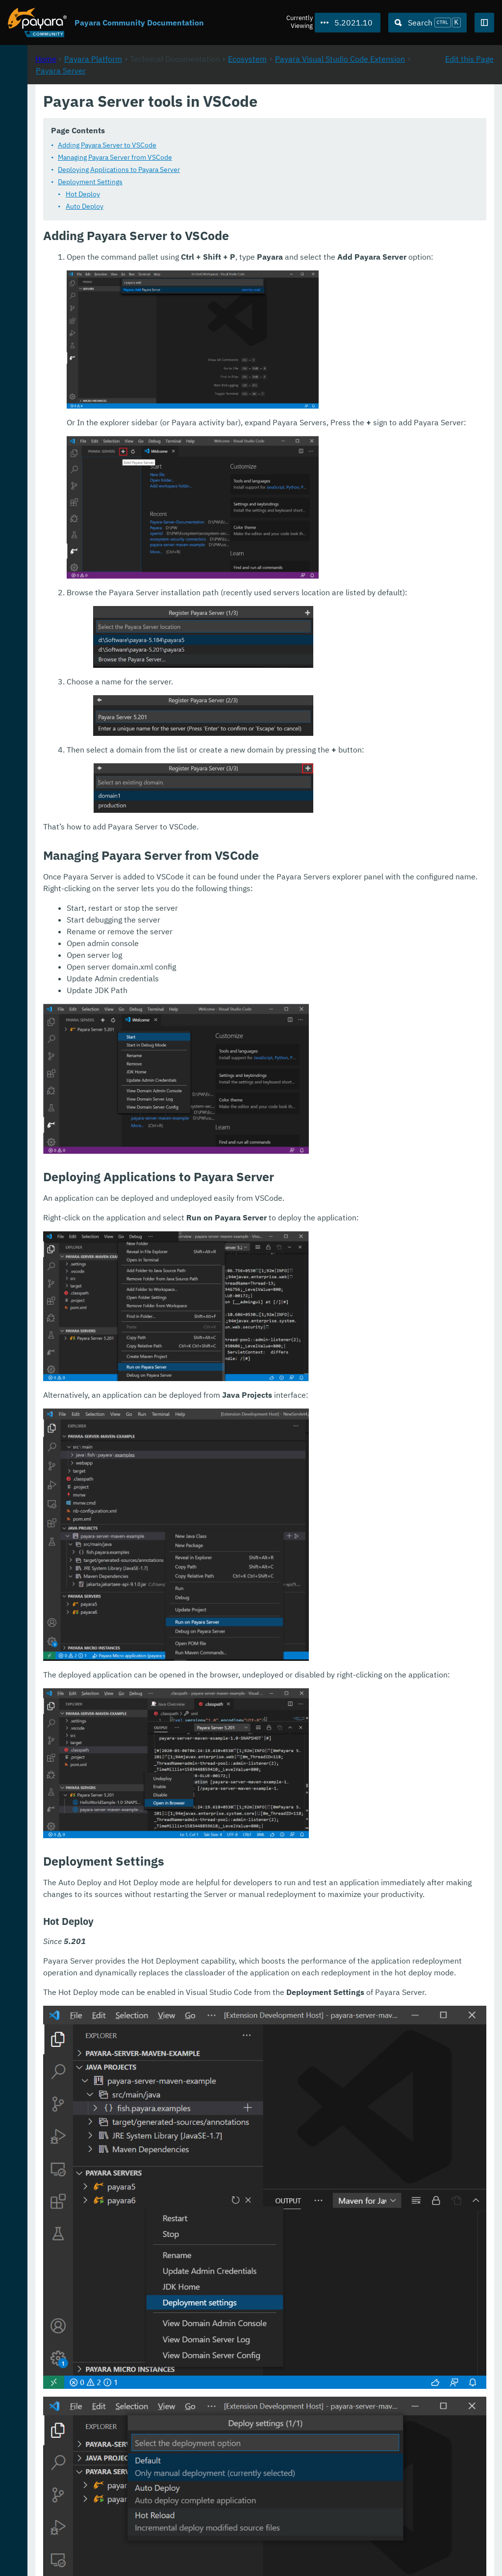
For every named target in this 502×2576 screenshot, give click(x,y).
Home (175, 103)
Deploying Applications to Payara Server (249, 170)
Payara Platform (38, 98)
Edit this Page (469, 103)
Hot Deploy (213, 194)
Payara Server (301, 115)
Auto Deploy (214, 206)
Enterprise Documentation (95, 2558)
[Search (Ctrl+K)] (427, 22)
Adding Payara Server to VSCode (237, 145)
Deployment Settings (220, 182)
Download (121, 2539)
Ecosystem (377, 103)
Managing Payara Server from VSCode (245, 157)
